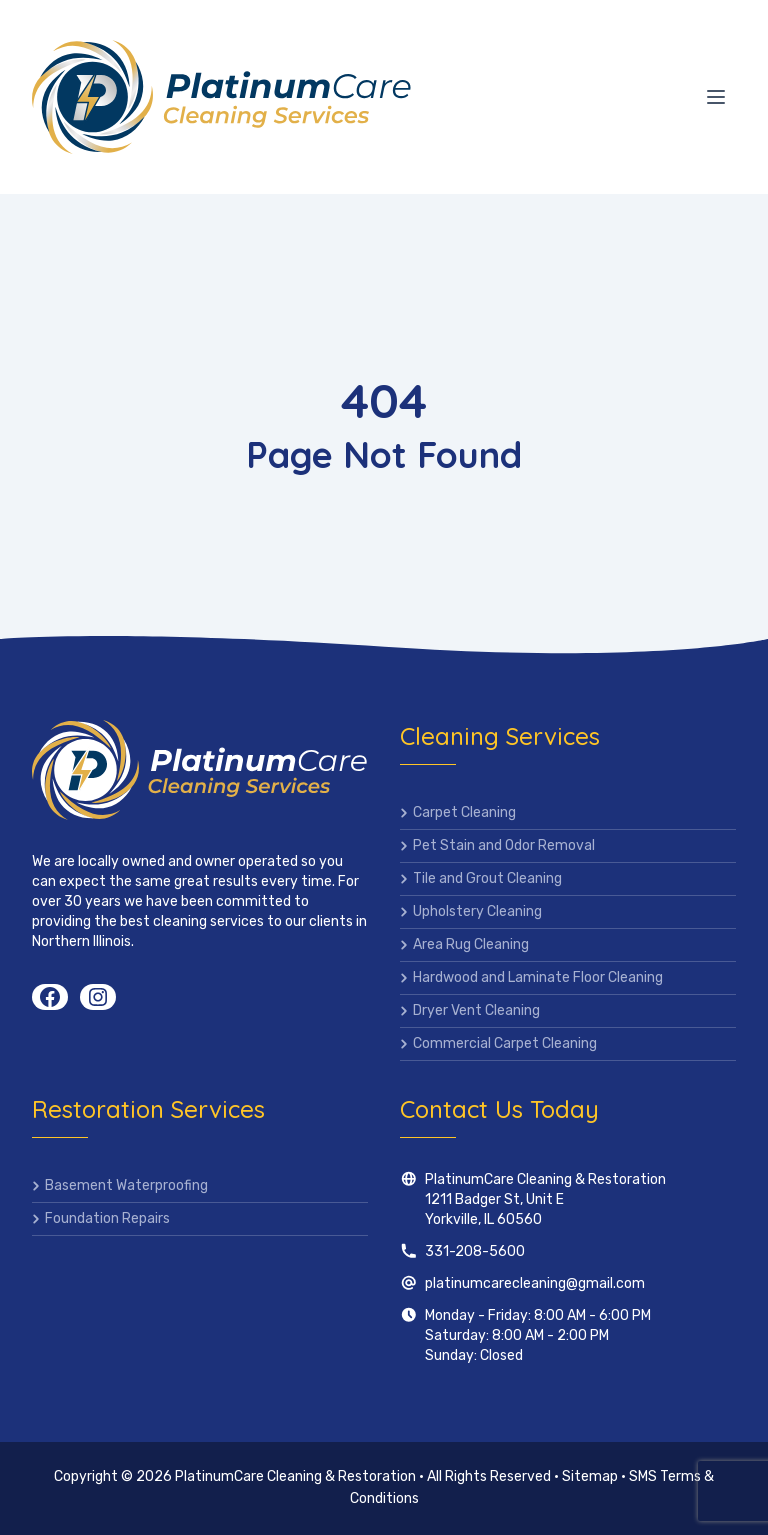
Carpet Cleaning (464, 812)
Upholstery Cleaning (477, 911)
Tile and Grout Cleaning (487, 878)
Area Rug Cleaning (471, 944)
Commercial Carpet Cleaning (505, 1043)
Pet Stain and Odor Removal (504, 845)
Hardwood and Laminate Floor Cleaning (538, 977)
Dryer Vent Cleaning (476, 1010)
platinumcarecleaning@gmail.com (535, 1283)
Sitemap (590, 1476)
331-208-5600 (475, 1251)
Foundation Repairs (107, 1218)
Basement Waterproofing (126, 1185)
